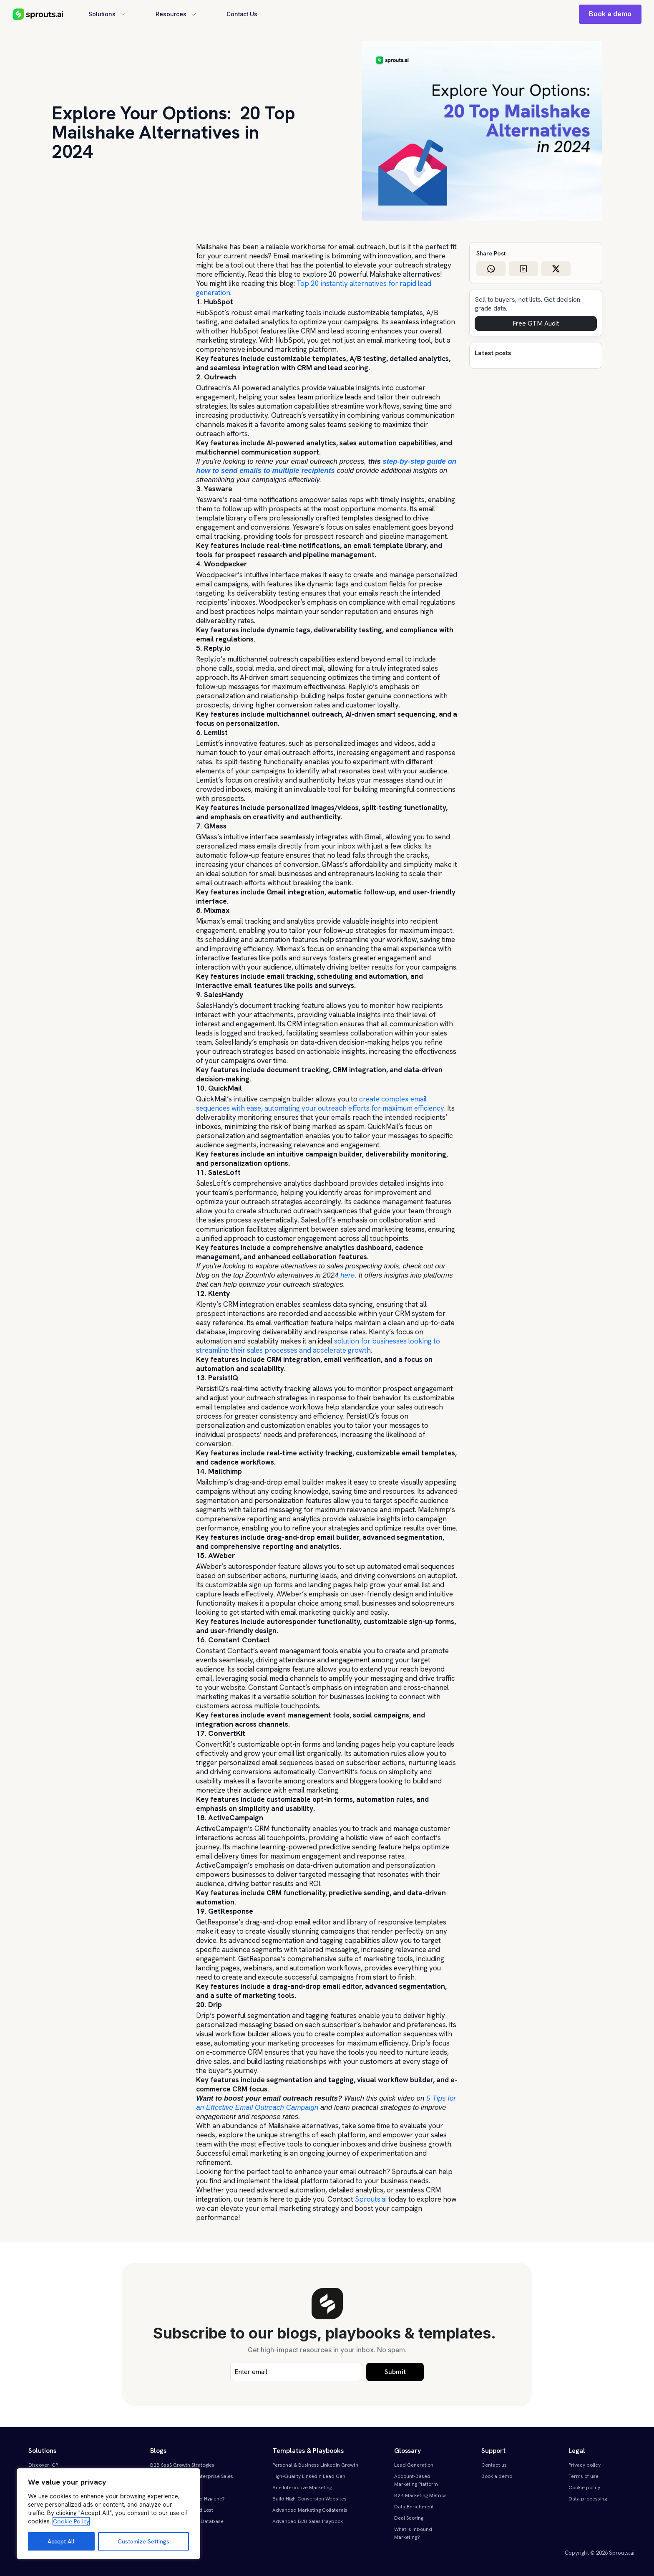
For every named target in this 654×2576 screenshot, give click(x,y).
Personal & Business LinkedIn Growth (315, 2465)
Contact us (494, 2465)
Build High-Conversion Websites (309, 2498)
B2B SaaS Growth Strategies (182, 2465)
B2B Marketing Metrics (420, 2495)
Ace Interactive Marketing (302, 2487)
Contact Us (244, 14)
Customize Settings (143, 2541)
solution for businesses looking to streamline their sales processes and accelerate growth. (318, 1345)
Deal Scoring (408, 2518)
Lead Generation (413, 2465)
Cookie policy (584, 2487)
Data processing (587, 2498)
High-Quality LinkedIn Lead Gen (308, 2476)
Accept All (61, 2541)
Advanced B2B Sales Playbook (307, 2521)
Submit (395, 2371)
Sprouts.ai (371, 2199)
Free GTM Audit (536, 323)
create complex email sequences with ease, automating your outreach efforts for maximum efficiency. (320, 1103)
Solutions (107, 14)
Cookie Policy (71, 2521)
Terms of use (583, 2476)
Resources (177, 14)
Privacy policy (584, 2465)
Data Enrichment (414, 2506)
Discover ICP (43, 2465)
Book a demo (610, 14)
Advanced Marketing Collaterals (309, 2510)
